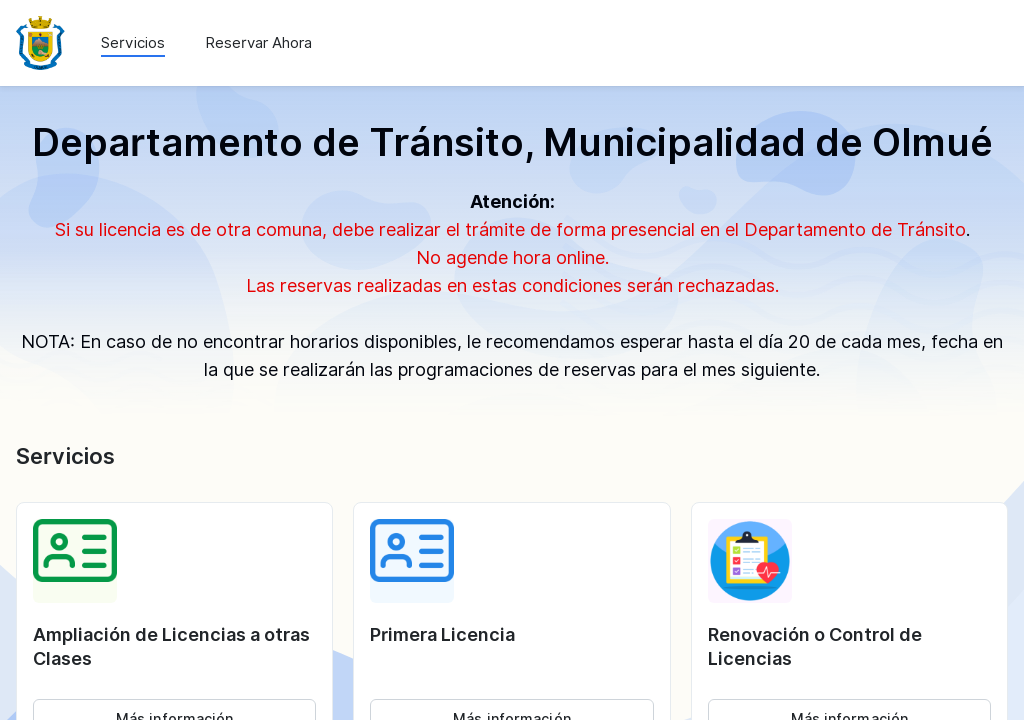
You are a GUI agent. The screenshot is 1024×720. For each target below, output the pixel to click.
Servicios (133, 43)
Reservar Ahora (258, 43)
